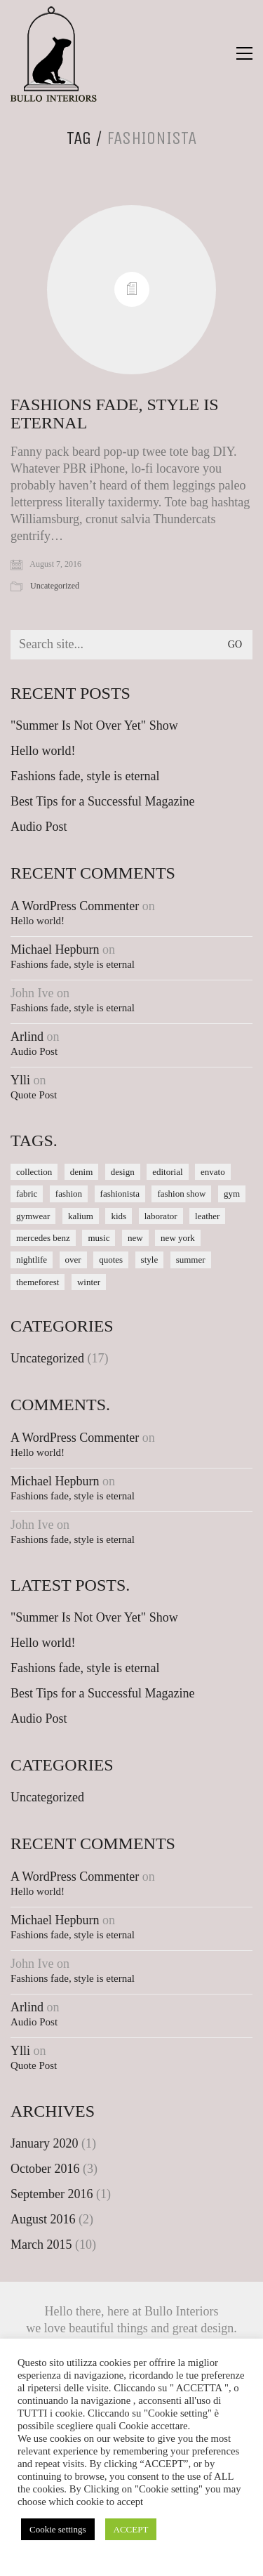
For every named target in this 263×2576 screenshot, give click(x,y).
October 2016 (45, 2169)
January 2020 (44, 2143)
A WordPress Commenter (75, 906)
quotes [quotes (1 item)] (111, 1259)
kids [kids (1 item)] (118, 1216)
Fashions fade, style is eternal (114, 413)
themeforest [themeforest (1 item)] (37, 1282)
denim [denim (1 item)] (81, 1172)
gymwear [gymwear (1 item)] (33, 1216)
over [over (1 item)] (73, 1259)
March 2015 (41, 2244)
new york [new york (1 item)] (178, 1238)
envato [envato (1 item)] (213, 1172)
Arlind (27, 1037)
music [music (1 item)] (98, 1238)
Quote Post (34, 1094)
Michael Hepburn (55, 949)
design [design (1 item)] (123, 1172)
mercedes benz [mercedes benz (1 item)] (43, 1238)
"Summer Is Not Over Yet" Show (94, 725)
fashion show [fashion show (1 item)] (181, 1193)
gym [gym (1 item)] (232, 1193)
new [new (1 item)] (135, 1238)
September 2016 (52, 2194)
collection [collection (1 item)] (34, 1172)
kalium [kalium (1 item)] (80, 1216)
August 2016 (43, 2219)
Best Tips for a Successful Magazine (102, 801)
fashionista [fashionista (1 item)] (120, 1193)
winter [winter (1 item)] (88, 1282)
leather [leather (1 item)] (207, 1216)
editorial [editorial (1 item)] (167, 1172)
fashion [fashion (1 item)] (68, 1193)
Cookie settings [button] (57, 2529)
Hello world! (43, 751)
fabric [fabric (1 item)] (26, 1193)
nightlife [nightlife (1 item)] (31, 1259)
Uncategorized (54, 586)
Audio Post (39, 827)
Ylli (20, 1080)
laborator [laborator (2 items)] (160, 1216)
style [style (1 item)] (150, 1259)
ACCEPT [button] (131, 2529)
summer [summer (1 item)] (190, 1259)
